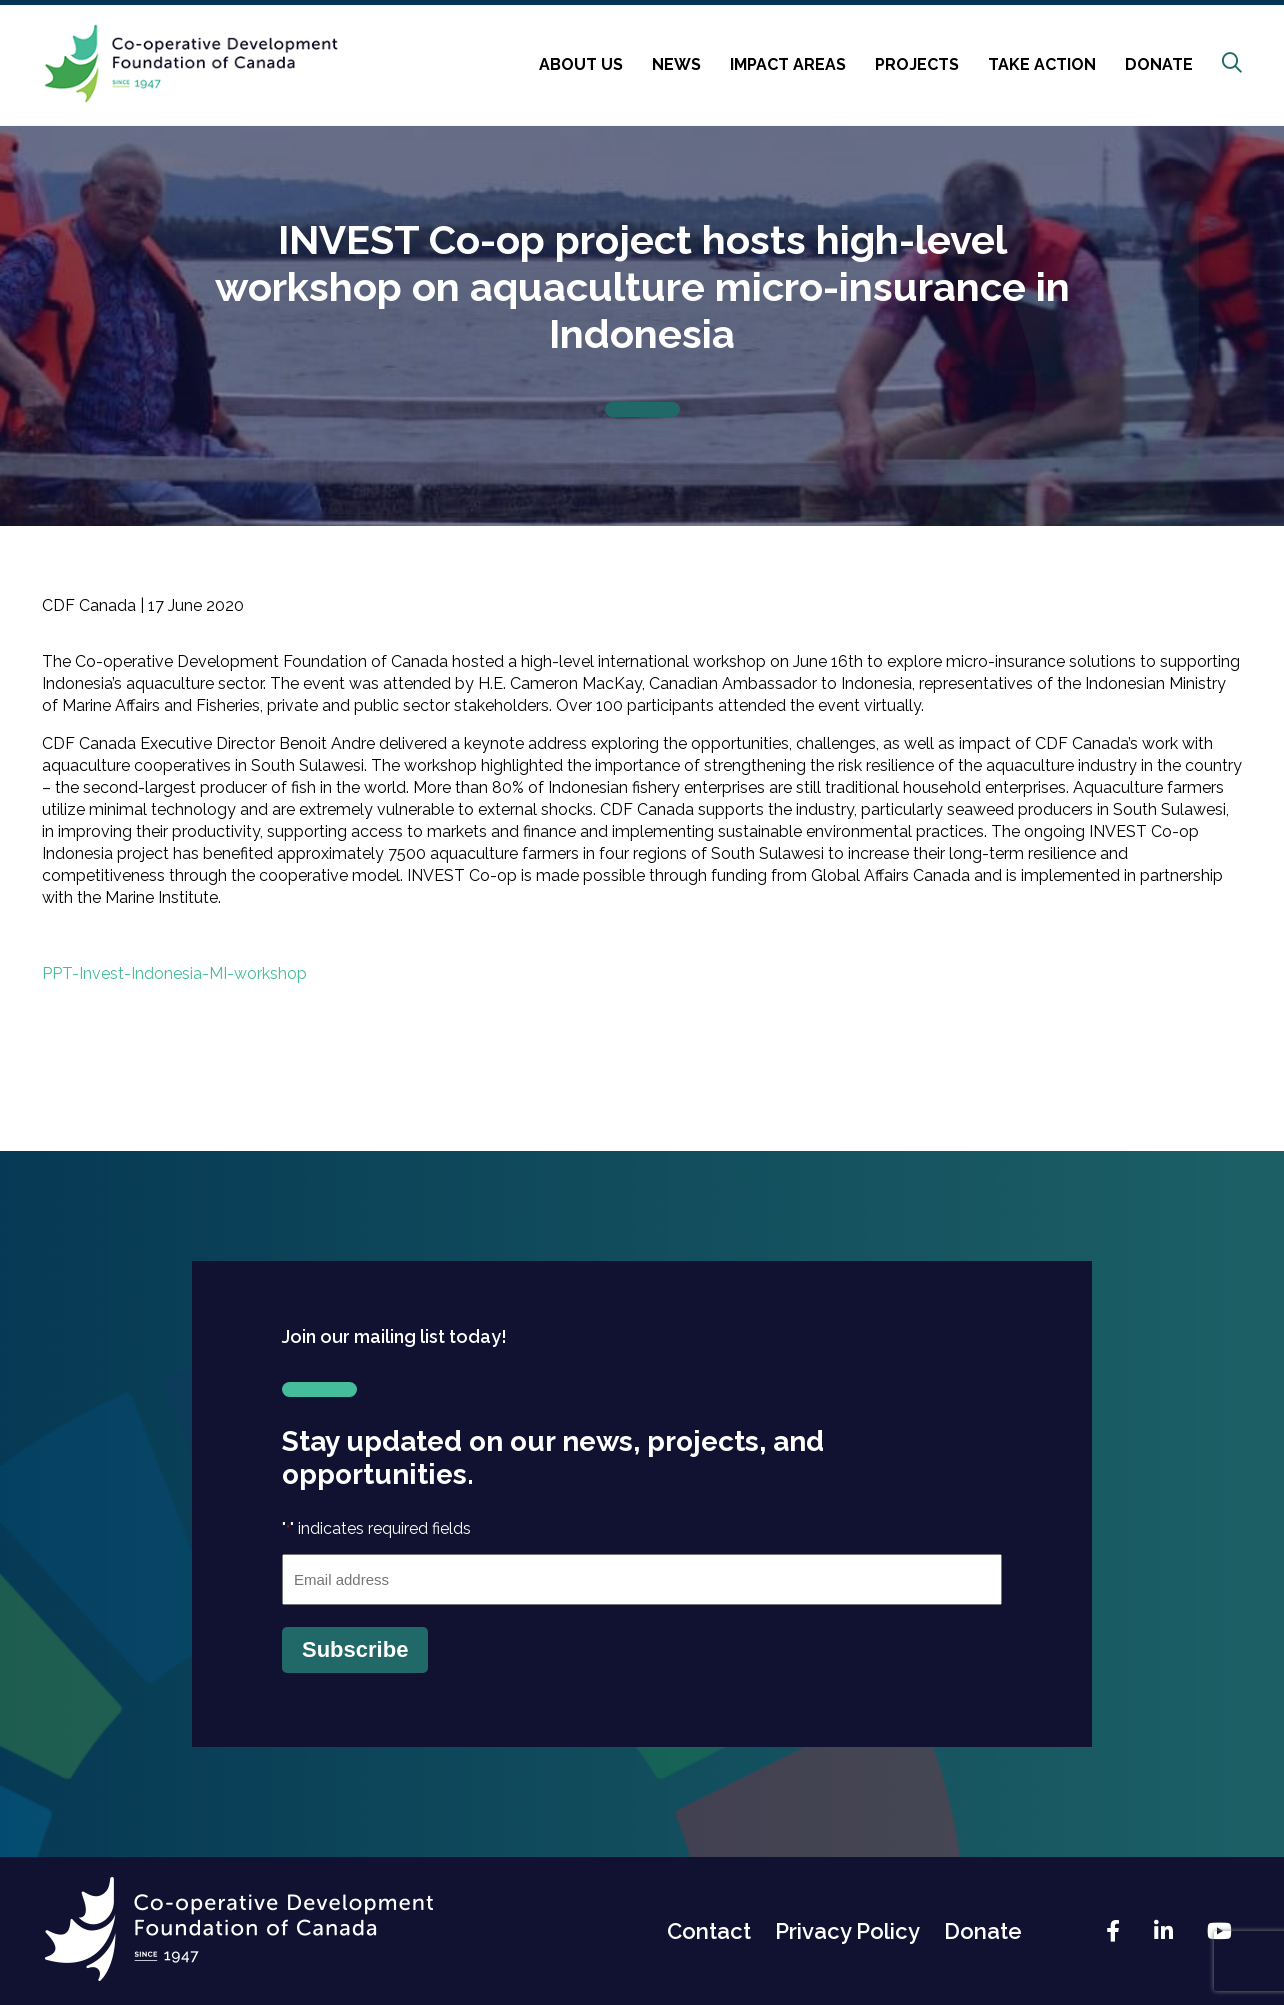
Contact (709, 1931)
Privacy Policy (847, 1931)
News (676, 64)
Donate (1159, 64)
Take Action (1042, 64)
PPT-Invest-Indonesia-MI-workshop (174, 973)
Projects (917, 64)
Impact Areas (788, 64)
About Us (581, 64)
